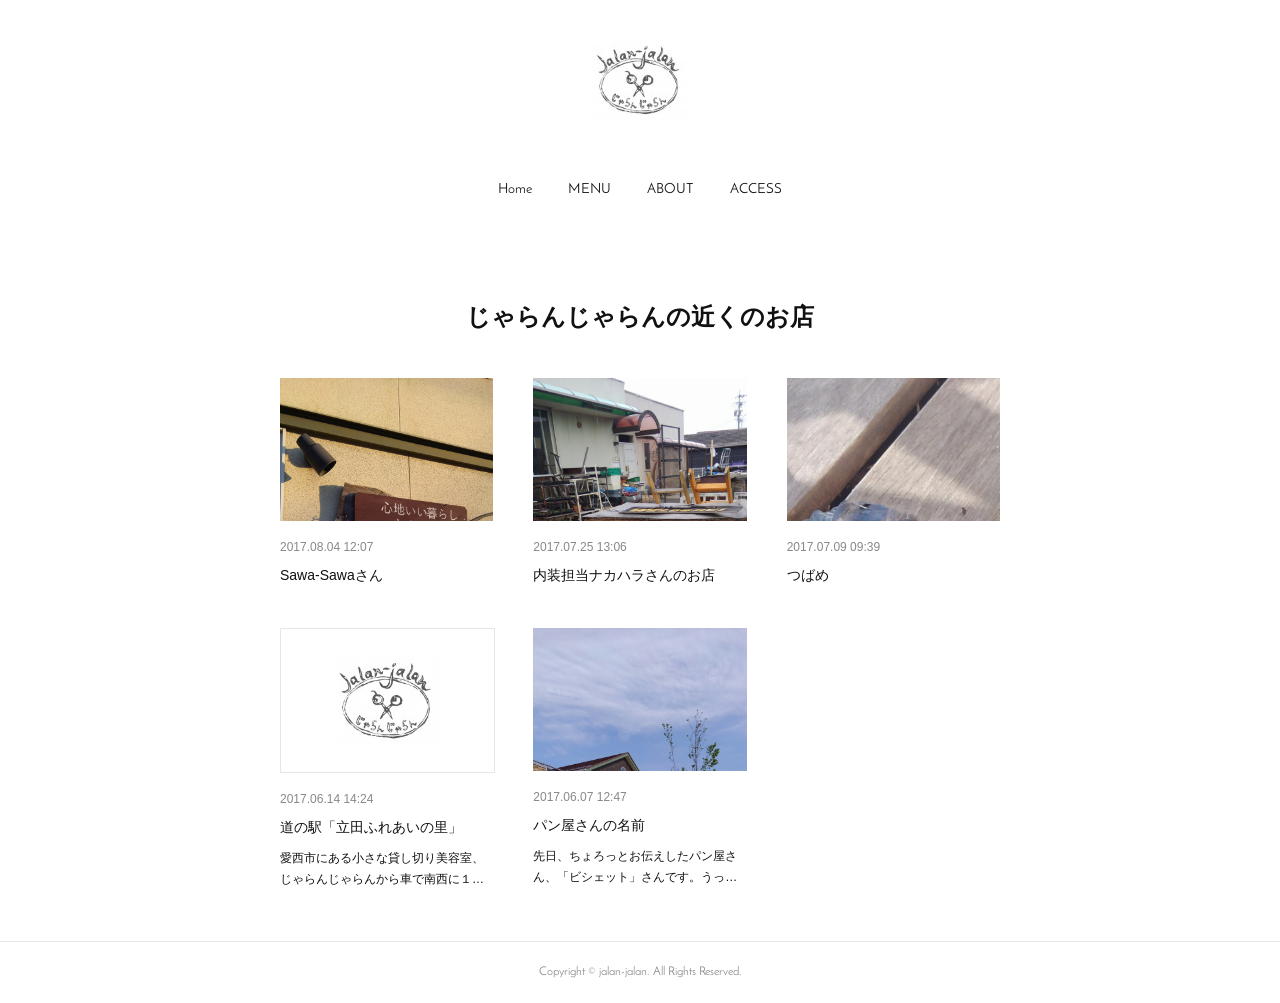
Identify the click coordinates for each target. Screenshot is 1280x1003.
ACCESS (756, 189)
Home (515, 189)
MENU (589, 189)
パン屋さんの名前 (589, 825)
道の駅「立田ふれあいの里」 (371, 827)
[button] (515, 190)
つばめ (808, 575)
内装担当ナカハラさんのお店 (624, 575)
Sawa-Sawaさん (331, 575)
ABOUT (670, 189)
